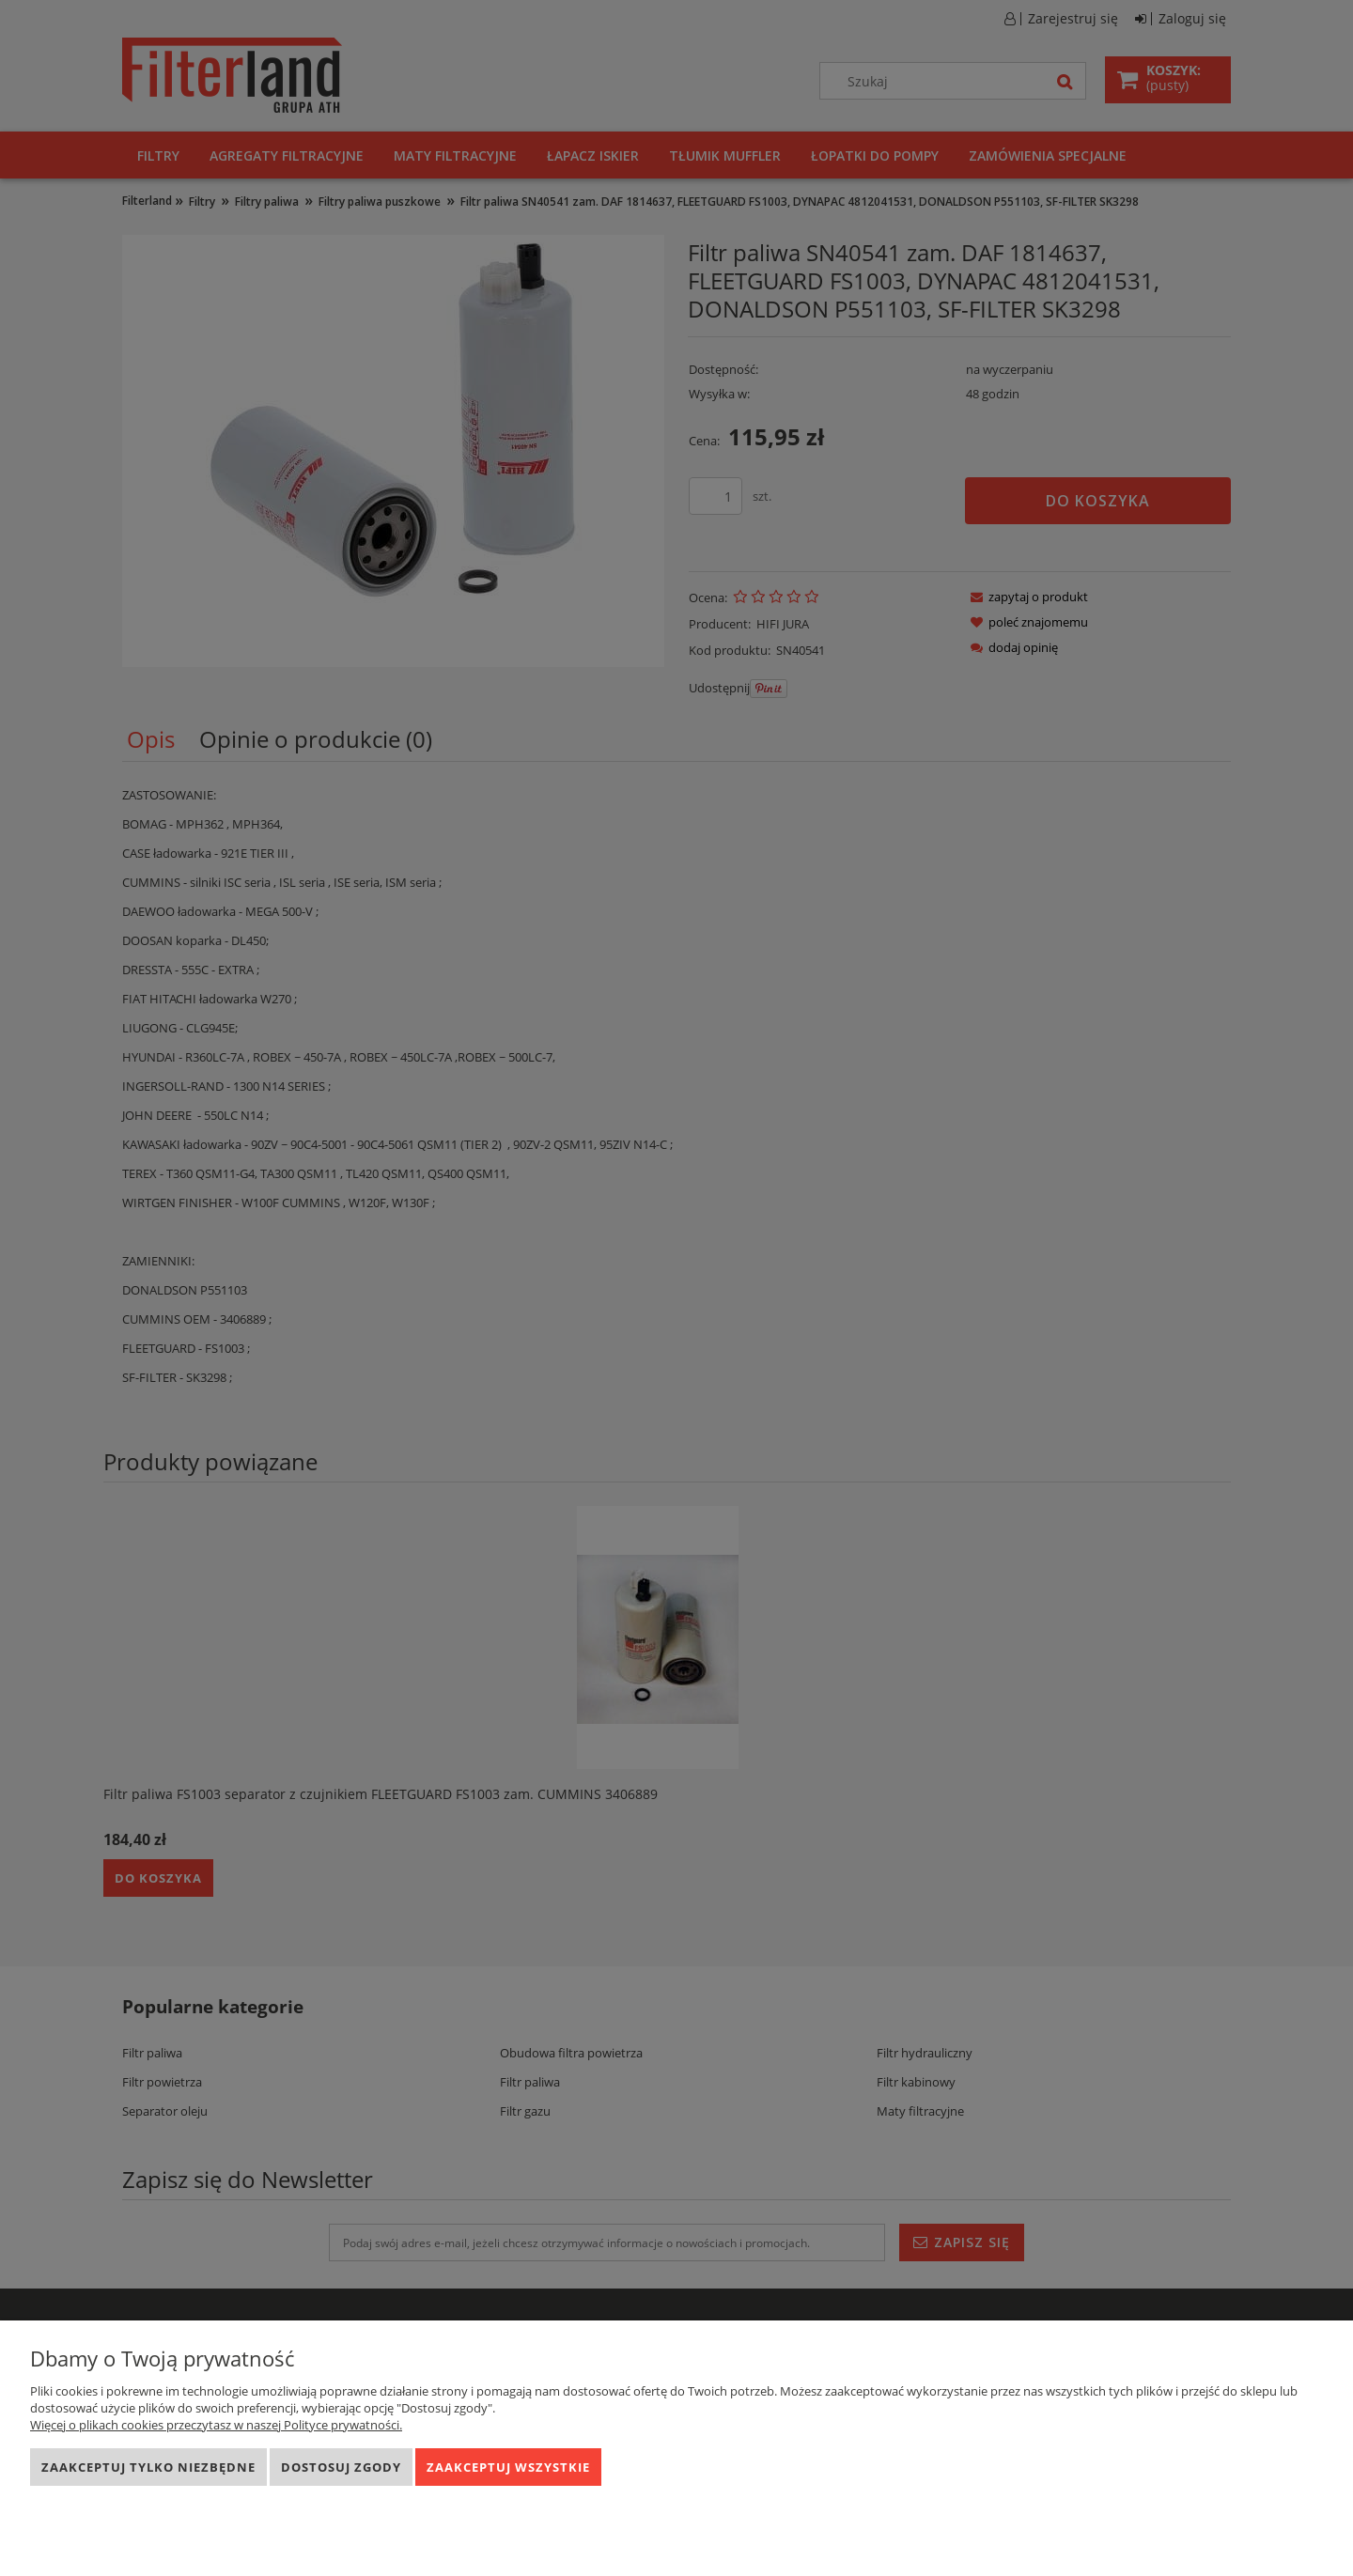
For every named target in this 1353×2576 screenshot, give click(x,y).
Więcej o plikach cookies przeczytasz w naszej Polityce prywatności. (216, 2424)
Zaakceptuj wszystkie (508, 2467)
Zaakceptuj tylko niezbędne (148, 2467)
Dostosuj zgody (341, 2467)
